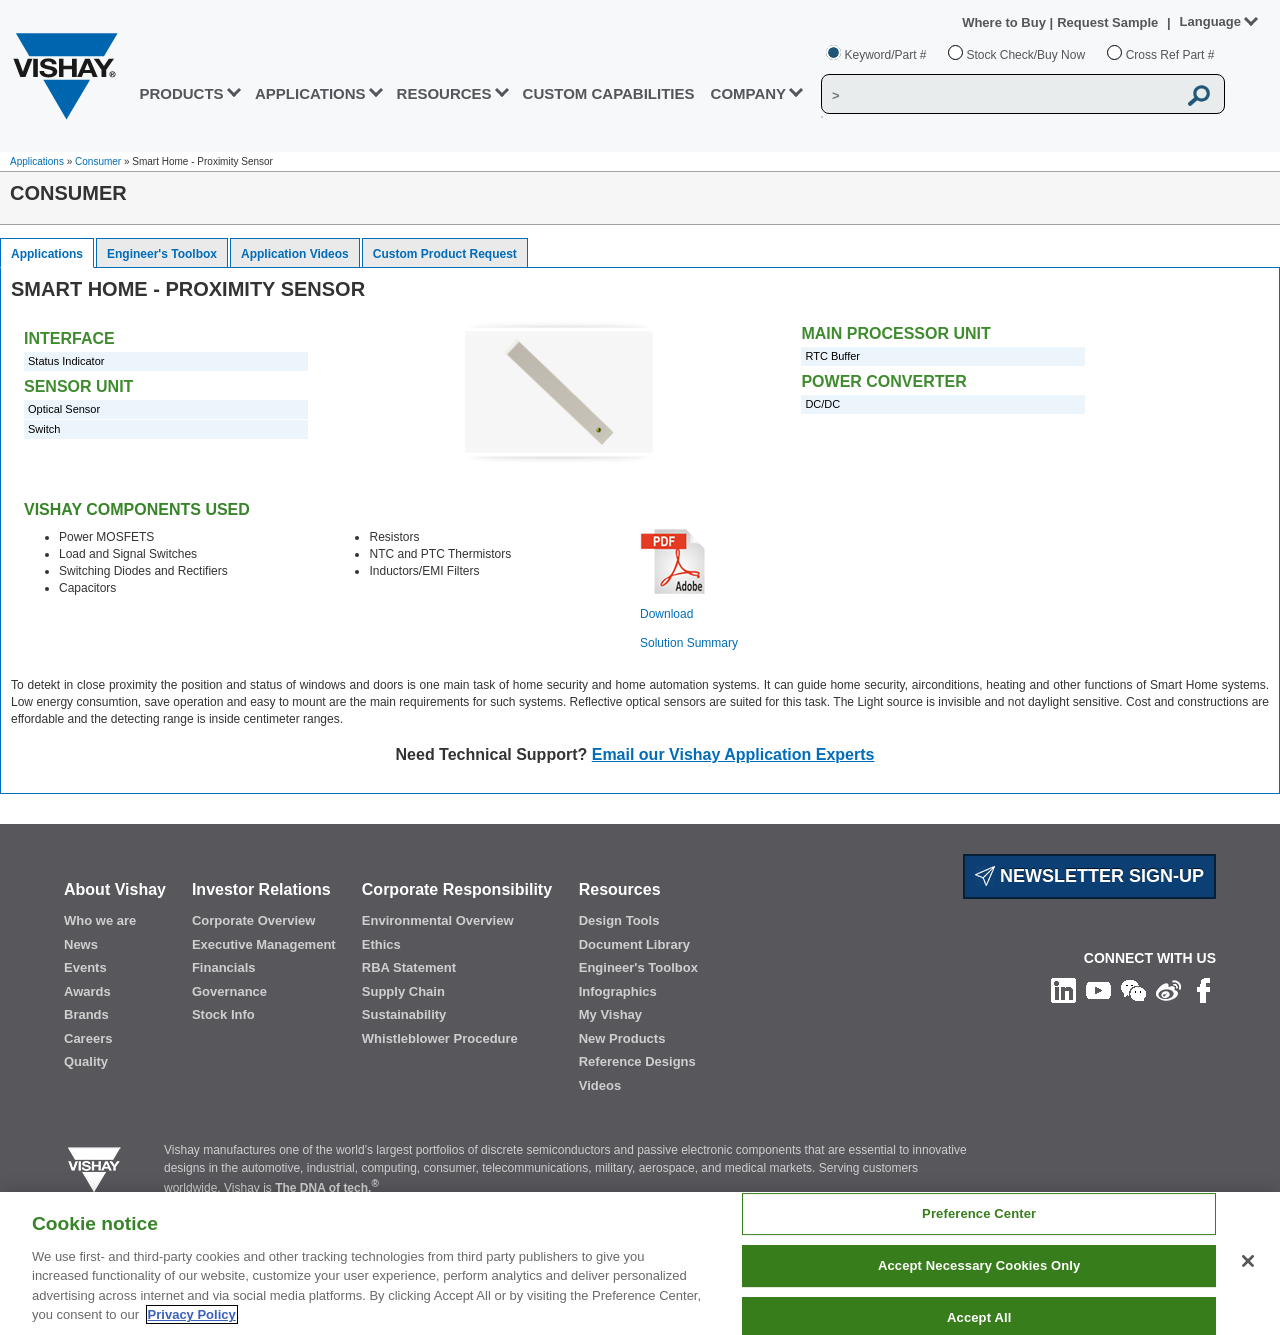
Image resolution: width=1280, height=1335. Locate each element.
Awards (87, 991)
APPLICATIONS (310, 93)
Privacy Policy (192, 1314)
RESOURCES (444, 93)
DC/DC (822, 404)
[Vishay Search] (999, 95)
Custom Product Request (445, 254)
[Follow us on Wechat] (1133, 990)
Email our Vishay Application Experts (733, 754)
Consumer (98, 161)
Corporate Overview (254, 920)
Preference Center (979, 1214)
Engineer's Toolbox (162, 254)
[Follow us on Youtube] (1098, 990)
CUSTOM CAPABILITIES (609, 93)
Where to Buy (1005, 22)
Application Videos (295, 254)
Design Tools (619, 920)
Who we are (100, 920)
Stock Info (223, 1014)
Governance (229, 991)
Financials (224, 967)
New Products (622, 1038)
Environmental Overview (438, 920)
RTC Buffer (832, 356)
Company (749, 93)
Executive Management (264, 944)
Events (85, 967)
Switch (44, 429)
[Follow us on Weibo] (1168, 990)
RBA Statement (409, 967)
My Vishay (610, 1014)
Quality (86, 1061)
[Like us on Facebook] (1203, 990)
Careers (88, 1038)
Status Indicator (66, 361)
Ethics (381, 944)
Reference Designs (637, 1061)
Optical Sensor (64, 409)
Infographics (618, 991)
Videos (600, 1085)
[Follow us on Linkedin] (1063, 990)
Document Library (634, 944)
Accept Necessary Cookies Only (979, 1265)
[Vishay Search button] (1199, 95)
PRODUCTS (181, 93)
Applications (37, 161)
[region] (640, 1263)
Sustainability (404, 1014)
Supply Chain (403, 991)
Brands (86, 1014)
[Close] (1248, 1261)
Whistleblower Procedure (440, 1038)
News (81, 944)
